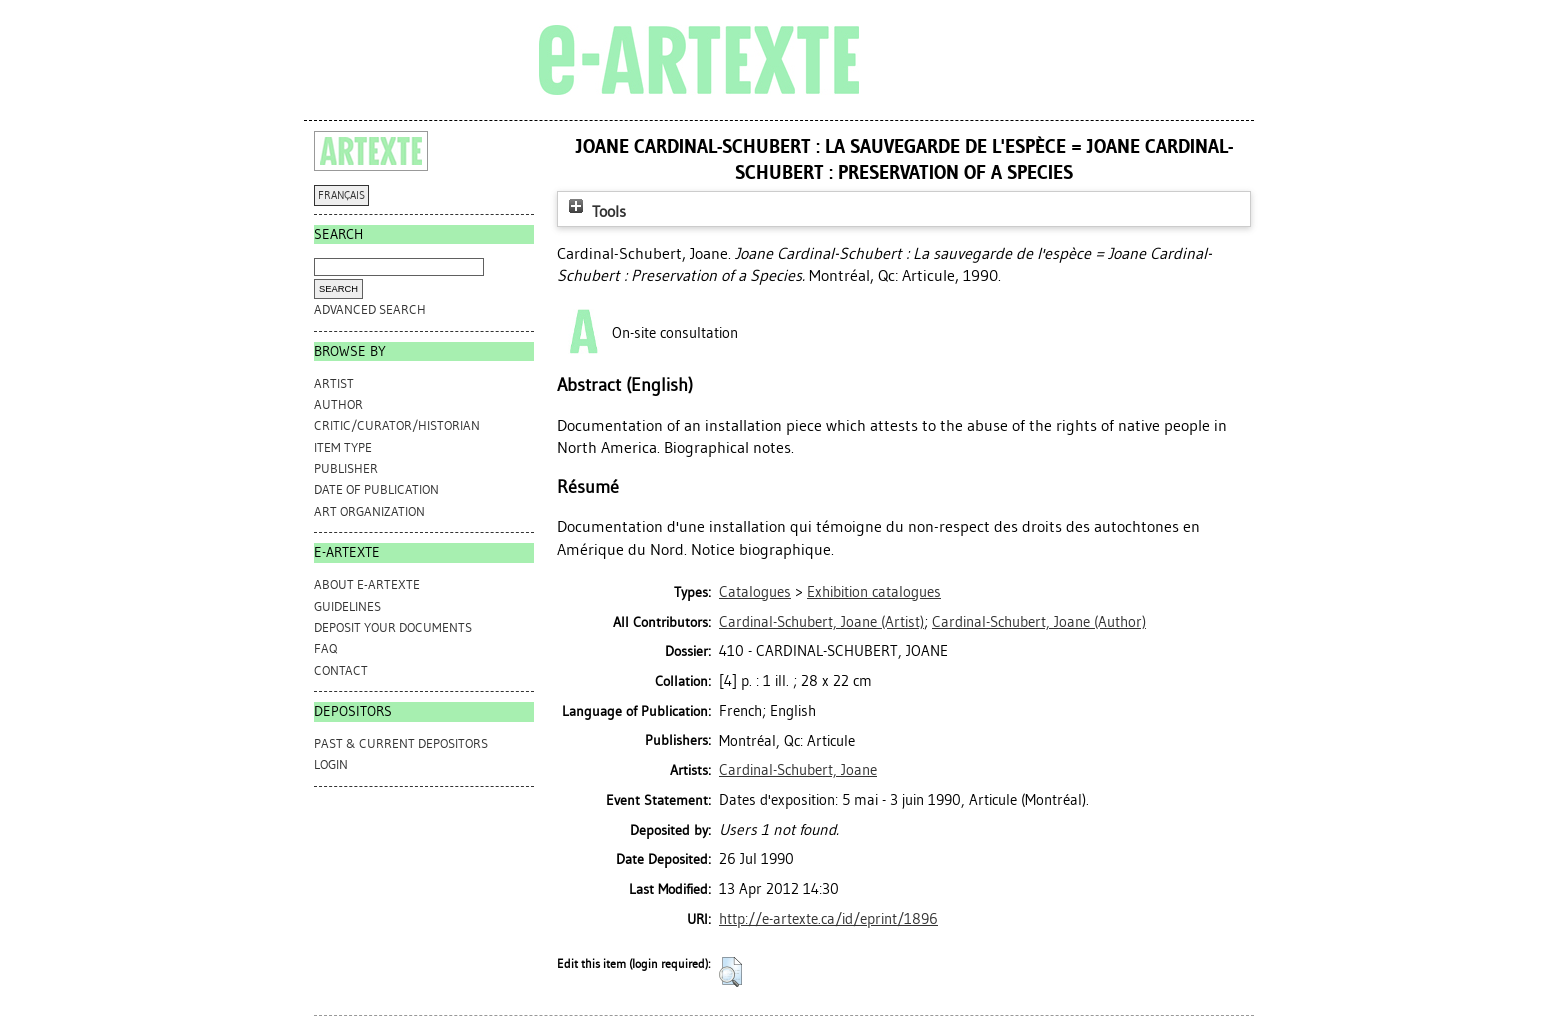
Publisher (346, 468)
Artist (334, 383)
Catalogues (755, 592)
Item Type (343, 447)
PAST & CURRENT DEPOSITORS (401, 743)
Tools (595, 211)
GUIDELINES (347, 606)
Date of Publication (376, 489)
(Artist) (821, 622)
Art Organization (369, 511)
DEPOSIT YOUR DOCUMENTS (393, 627)
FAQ (325, 648)
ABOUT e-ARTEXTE (367, 584)
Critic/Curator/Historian (397, 425)
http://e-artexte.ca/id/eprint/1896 (828, 919)
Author (338, 404)
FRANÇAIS (341, 195)
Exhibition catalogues (874, 592)
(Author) (1039, 622)
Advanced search (370, 309)
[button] (730, 972)
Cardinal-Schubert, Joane (798, 770)
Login (331, 764)
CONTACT (341, 670)
